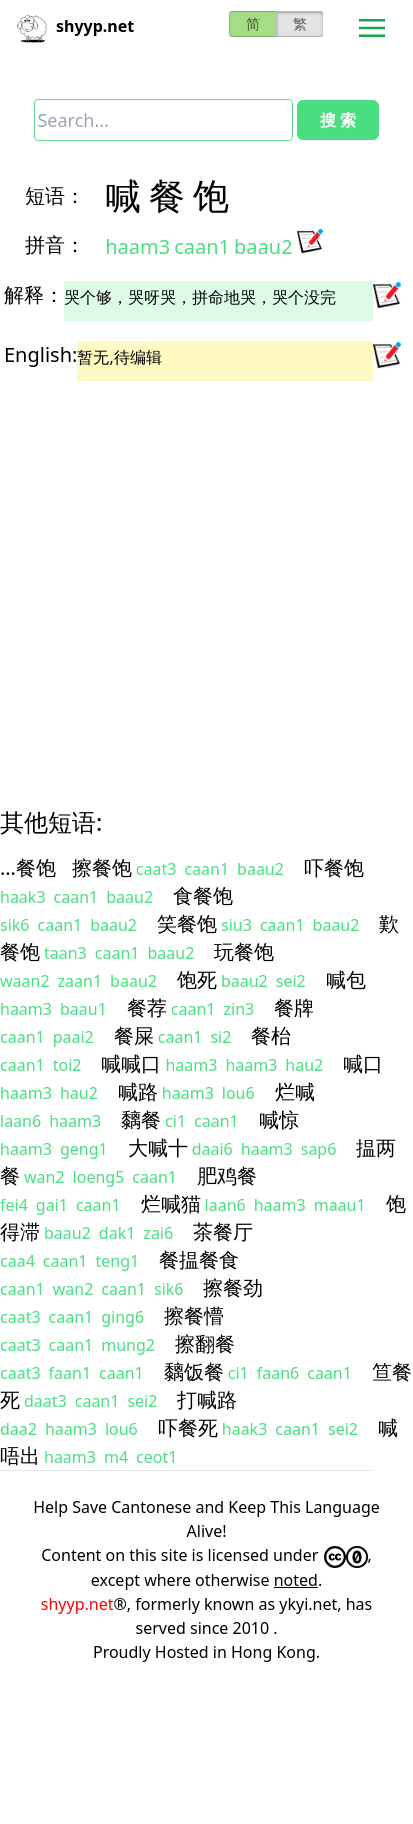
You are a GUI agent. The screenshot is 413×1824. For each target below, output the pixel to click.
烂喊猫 (171, 1203)
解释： (34, 294)
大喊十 (158, 1147)
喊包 (346, 979)
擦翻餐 (205, 1343)
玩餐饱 (244, 951)
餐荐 (147, 1007)
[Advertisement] (187, 576)
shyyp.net (77, 1604)
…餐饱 (28, 867)
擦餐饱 (102, 867)
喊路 (138, 1091)
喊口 (363, 1063)
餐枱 (271, 1035)
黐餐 (141, 1119)
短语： (55, 195)
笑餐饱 (187, 923)
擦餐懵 (194, 1315)
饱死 (197, 979)
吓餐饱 (334, 867)
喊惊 (279, 1119)
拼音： (55, 244)
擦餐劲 (233, 1287)
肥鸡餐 (227, 1175)
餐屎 (134, 1035)
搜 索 (338, 120)
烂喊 (295, 1091)
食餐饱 (203, 895)
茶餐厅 (223, 1231)
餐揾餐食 (199, 1259)
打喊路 (207, 1399)
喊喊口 (131, 1063)
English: (40, 354)
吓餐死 (188, 1427)
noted (296, 1580)
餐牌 (294, 1007)
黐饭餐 (194, 1371)
